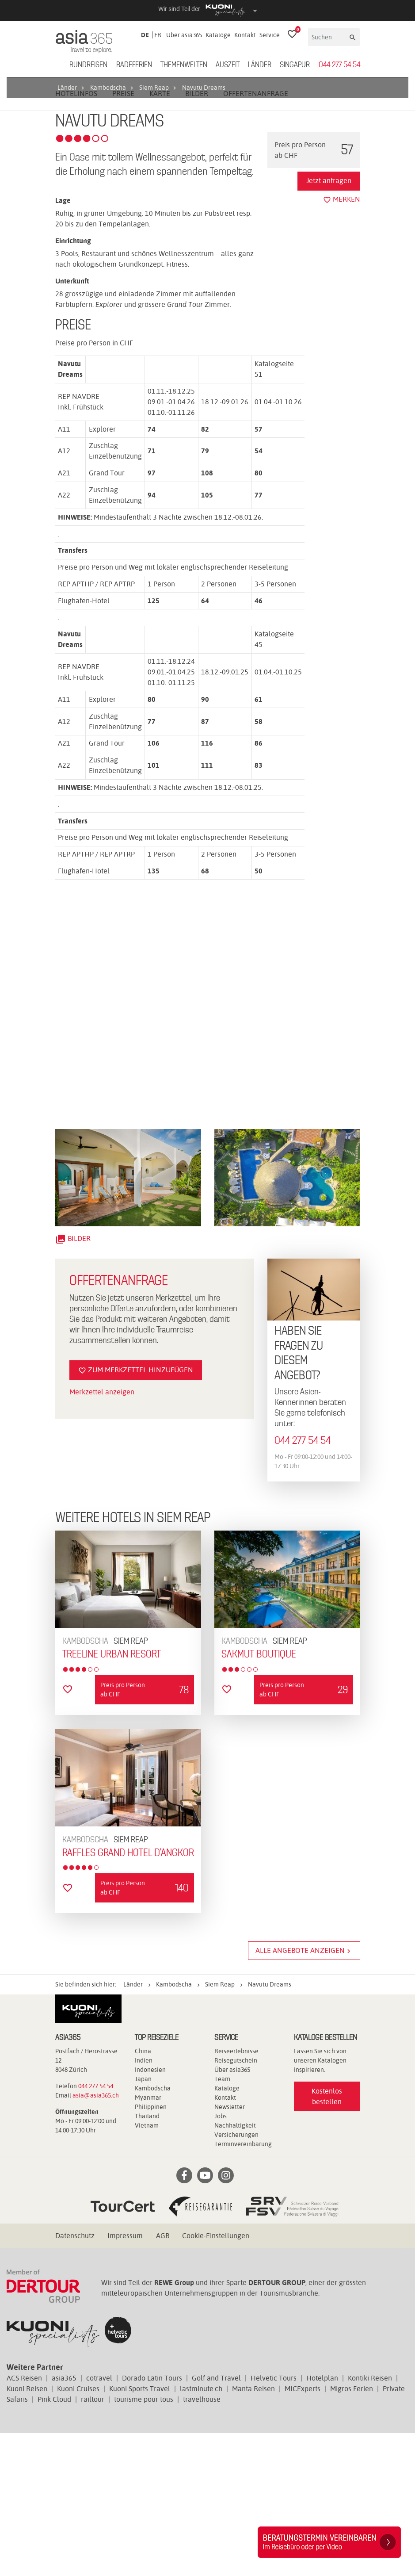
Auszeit (228, 65)
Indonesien (150, 2212)
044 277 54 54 (339, 65)
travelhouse (202, 2542)
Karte (159, 236)
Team (222, 2221)
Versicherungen (236, 2277)
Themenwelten (183, 65)
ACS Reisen (24, 2521)
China (143, 2193)
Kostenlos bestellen (327, 2238)
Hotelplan (322, 2521)
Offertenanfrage (255, 236)
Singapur (295, 65)
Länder (259, 65)
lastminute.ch (201, 2531)
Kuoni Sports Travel (139, 2531)
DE (145, 34)
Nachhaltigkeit (235, 2268)
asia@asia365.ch (95, 2238)
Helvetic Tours (274, 2521)
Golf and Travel (216, 2521)
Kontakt (245, 34)
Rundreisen (88, 65)
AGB (162, 2378)
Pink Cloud (54, 2542)
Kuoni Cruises (78, 2531)
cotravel (99, 2521)
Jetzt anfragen (328, 323)
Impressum (125, 2378)
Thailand (147, 2258)
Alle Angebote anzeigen (304, 2093)
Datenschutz (75, 2378)
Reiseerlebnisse (236, 2193)
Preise (123, 236)
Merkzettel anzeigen (101, 1534)
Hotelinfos (76, 236)
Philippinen (151, 2249)
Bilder (196, 236)
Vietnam (147, 2268)
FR (157, 34)
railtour (92, 2542)
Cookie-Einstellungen (215, 2378)
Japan (143, 2221)
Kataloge (218, 34)
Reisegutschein (235, 2203)
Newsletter (229, 2249)
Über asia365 (184, 34)
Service (269, 34)
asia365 (64, 2521)
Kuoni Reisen (27, 2531)
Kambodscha (153, 2231)
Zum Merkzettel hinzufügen (135, 1512)
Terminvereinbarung (243, 2286)
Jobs (220, 2258)
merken (341, 342)
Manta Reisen (253, 2531)
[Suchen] (328, 37)
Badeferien (134, 65)
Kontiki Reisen (370, 2521)
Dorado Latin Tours (152, 2521)
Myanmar (148, 2240)
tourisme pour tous (143, 2542)
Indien (143, 2203)
